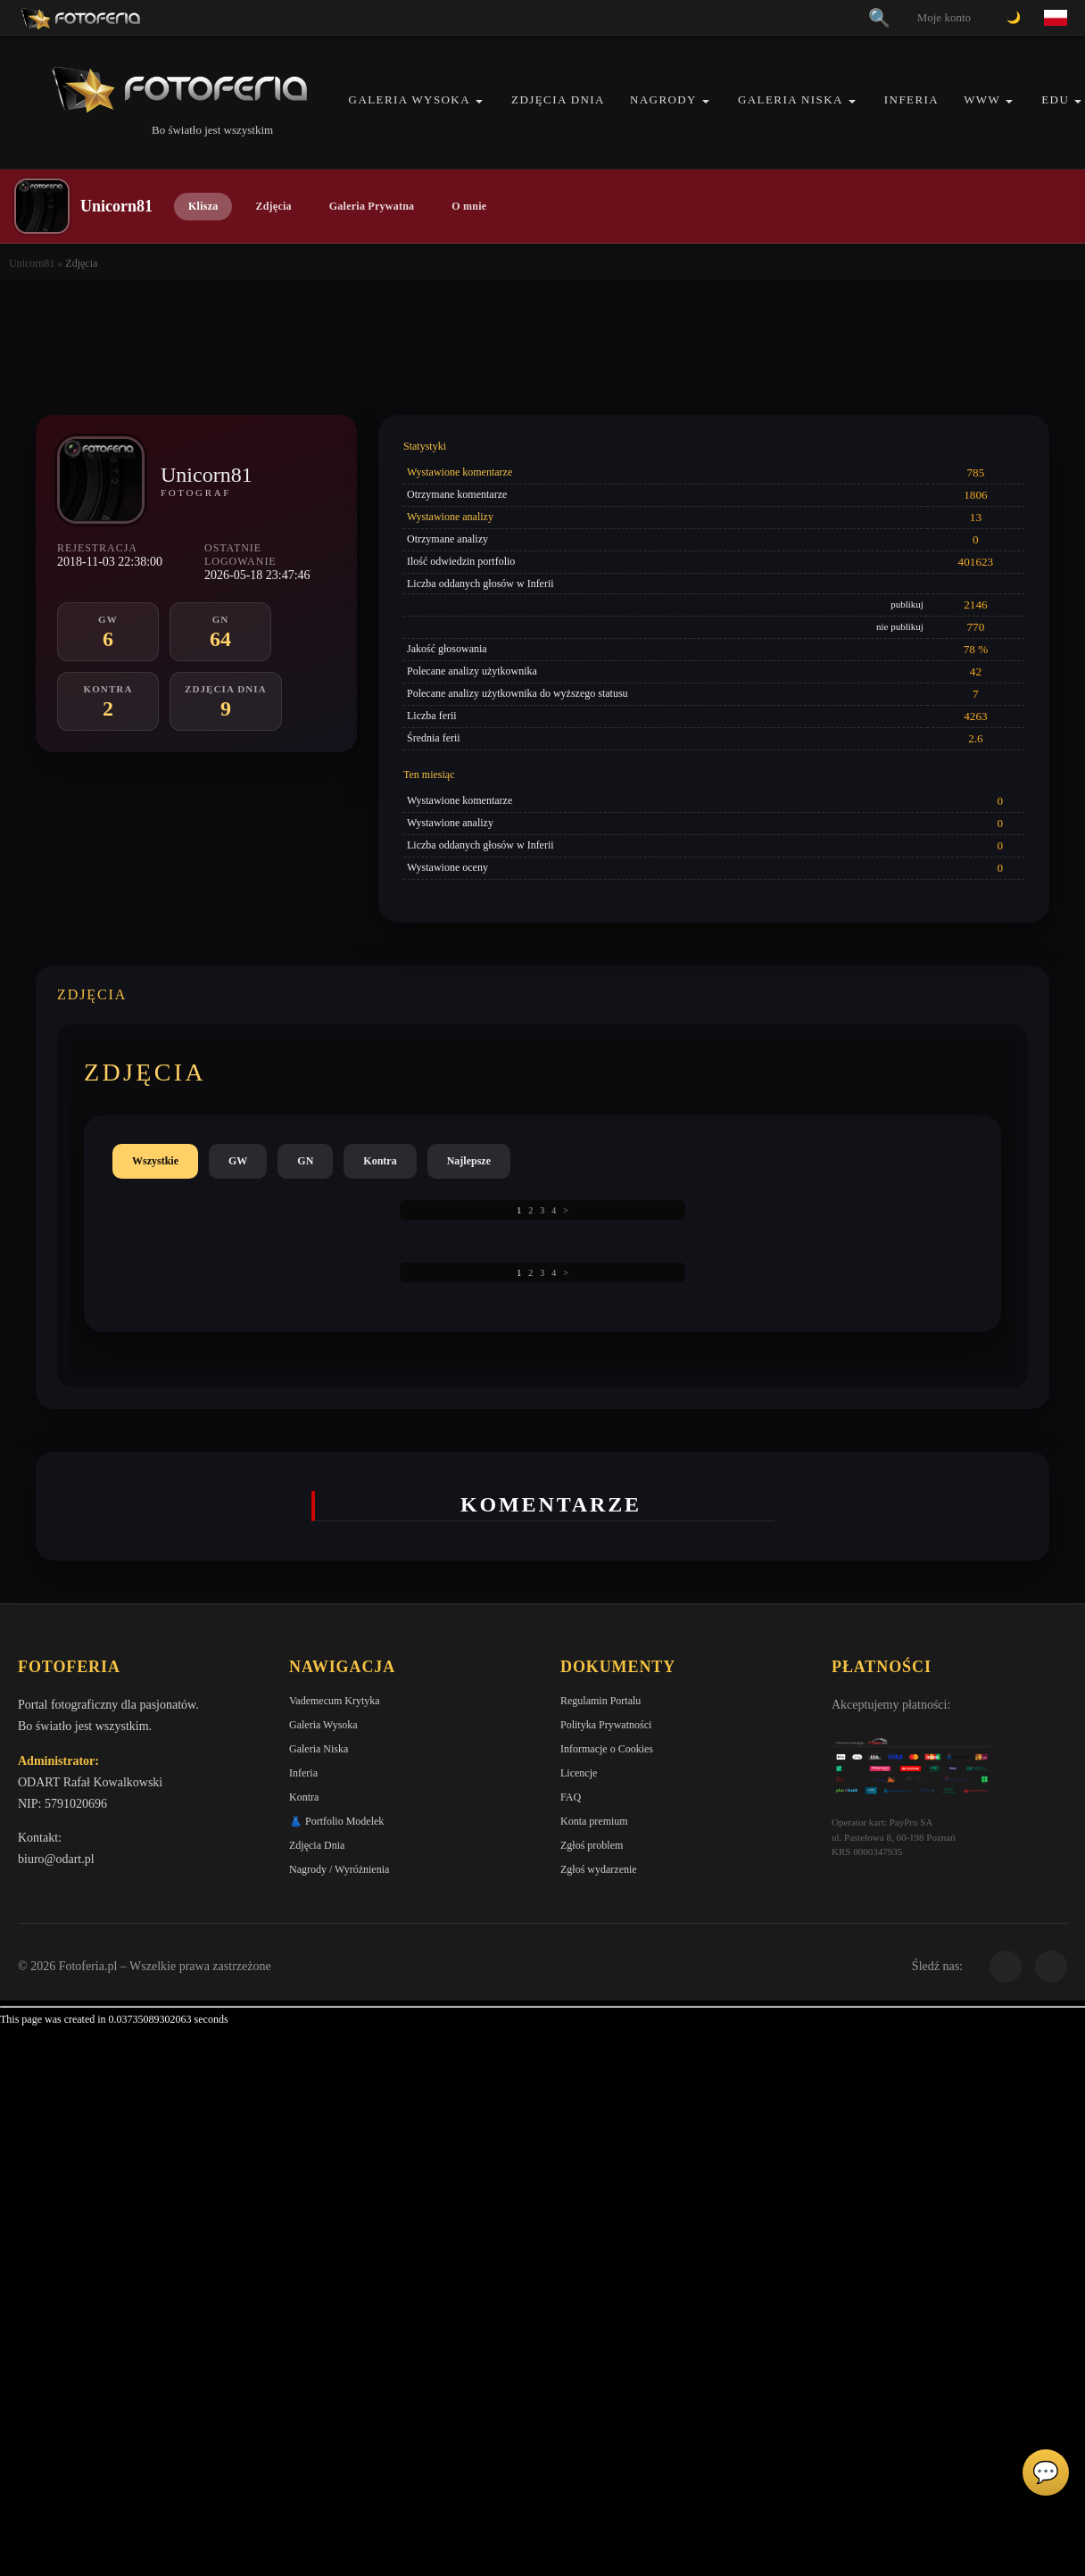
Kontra (379, 1161)
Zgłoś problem (591, 1845)
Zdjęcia (273, 206)
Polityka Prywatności (605, 1725)
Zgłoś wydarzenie (598, 1869)
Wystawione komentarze (459, 472)
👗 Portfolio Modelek (336, 1821)
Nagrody (663, 99)
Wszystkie (155, 1161)
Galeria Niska (790, 99)
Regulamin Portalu (600, 1700)
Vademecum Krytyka (334, 1700)
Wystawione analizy (450, 516)
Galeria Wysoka (409, 99)
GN (305, 1161)
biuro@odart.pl (56, 1859)
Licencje (578, 1773)
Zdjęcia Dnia (558, 99)
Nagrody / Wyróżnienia (339, 1869)
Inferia (911, 99)
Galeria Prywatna (372, 206)
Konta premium (594, 1821)
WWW (982, 99)
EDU (1055, 99)
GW (237, 1161)
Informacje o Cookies (606, 1749)
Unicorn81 (31, 263)
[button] (479, 101)
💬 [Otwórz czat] (1045, 2472)
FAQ (570, 1797)
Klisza (203, 206)
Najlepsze (469, 1161)
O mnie (468, 206)
